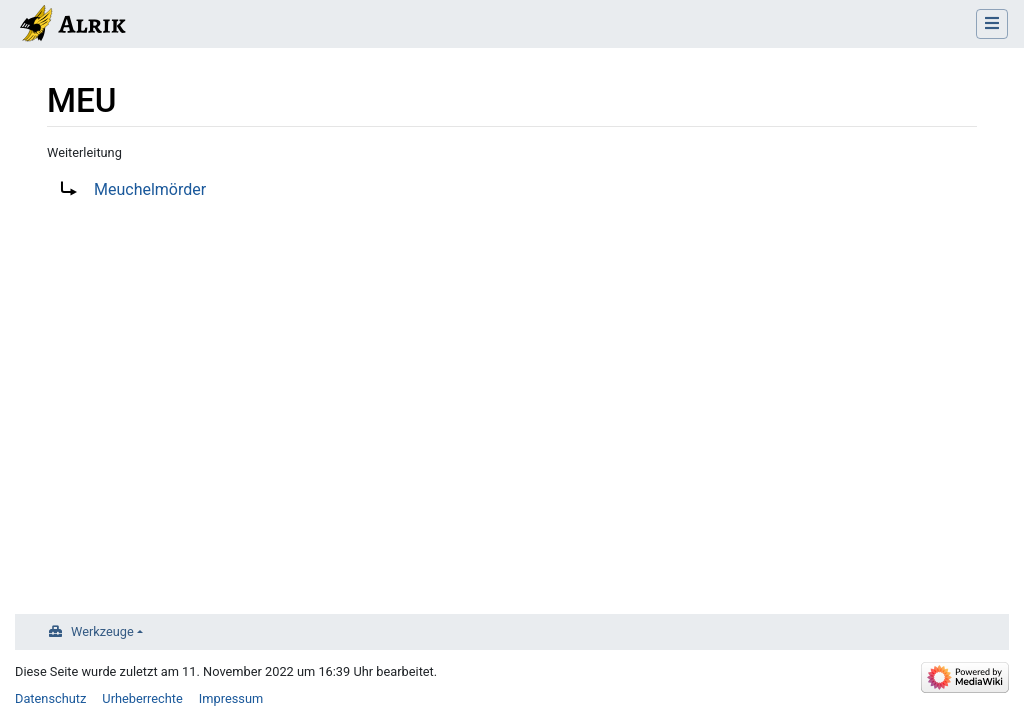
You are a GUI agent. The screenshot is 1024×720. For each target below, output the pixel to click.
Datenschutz (50, 698)
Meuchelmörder (150, 189)
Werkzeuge (102, 631)
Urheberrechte (142, 698)
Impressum (231, 698)
